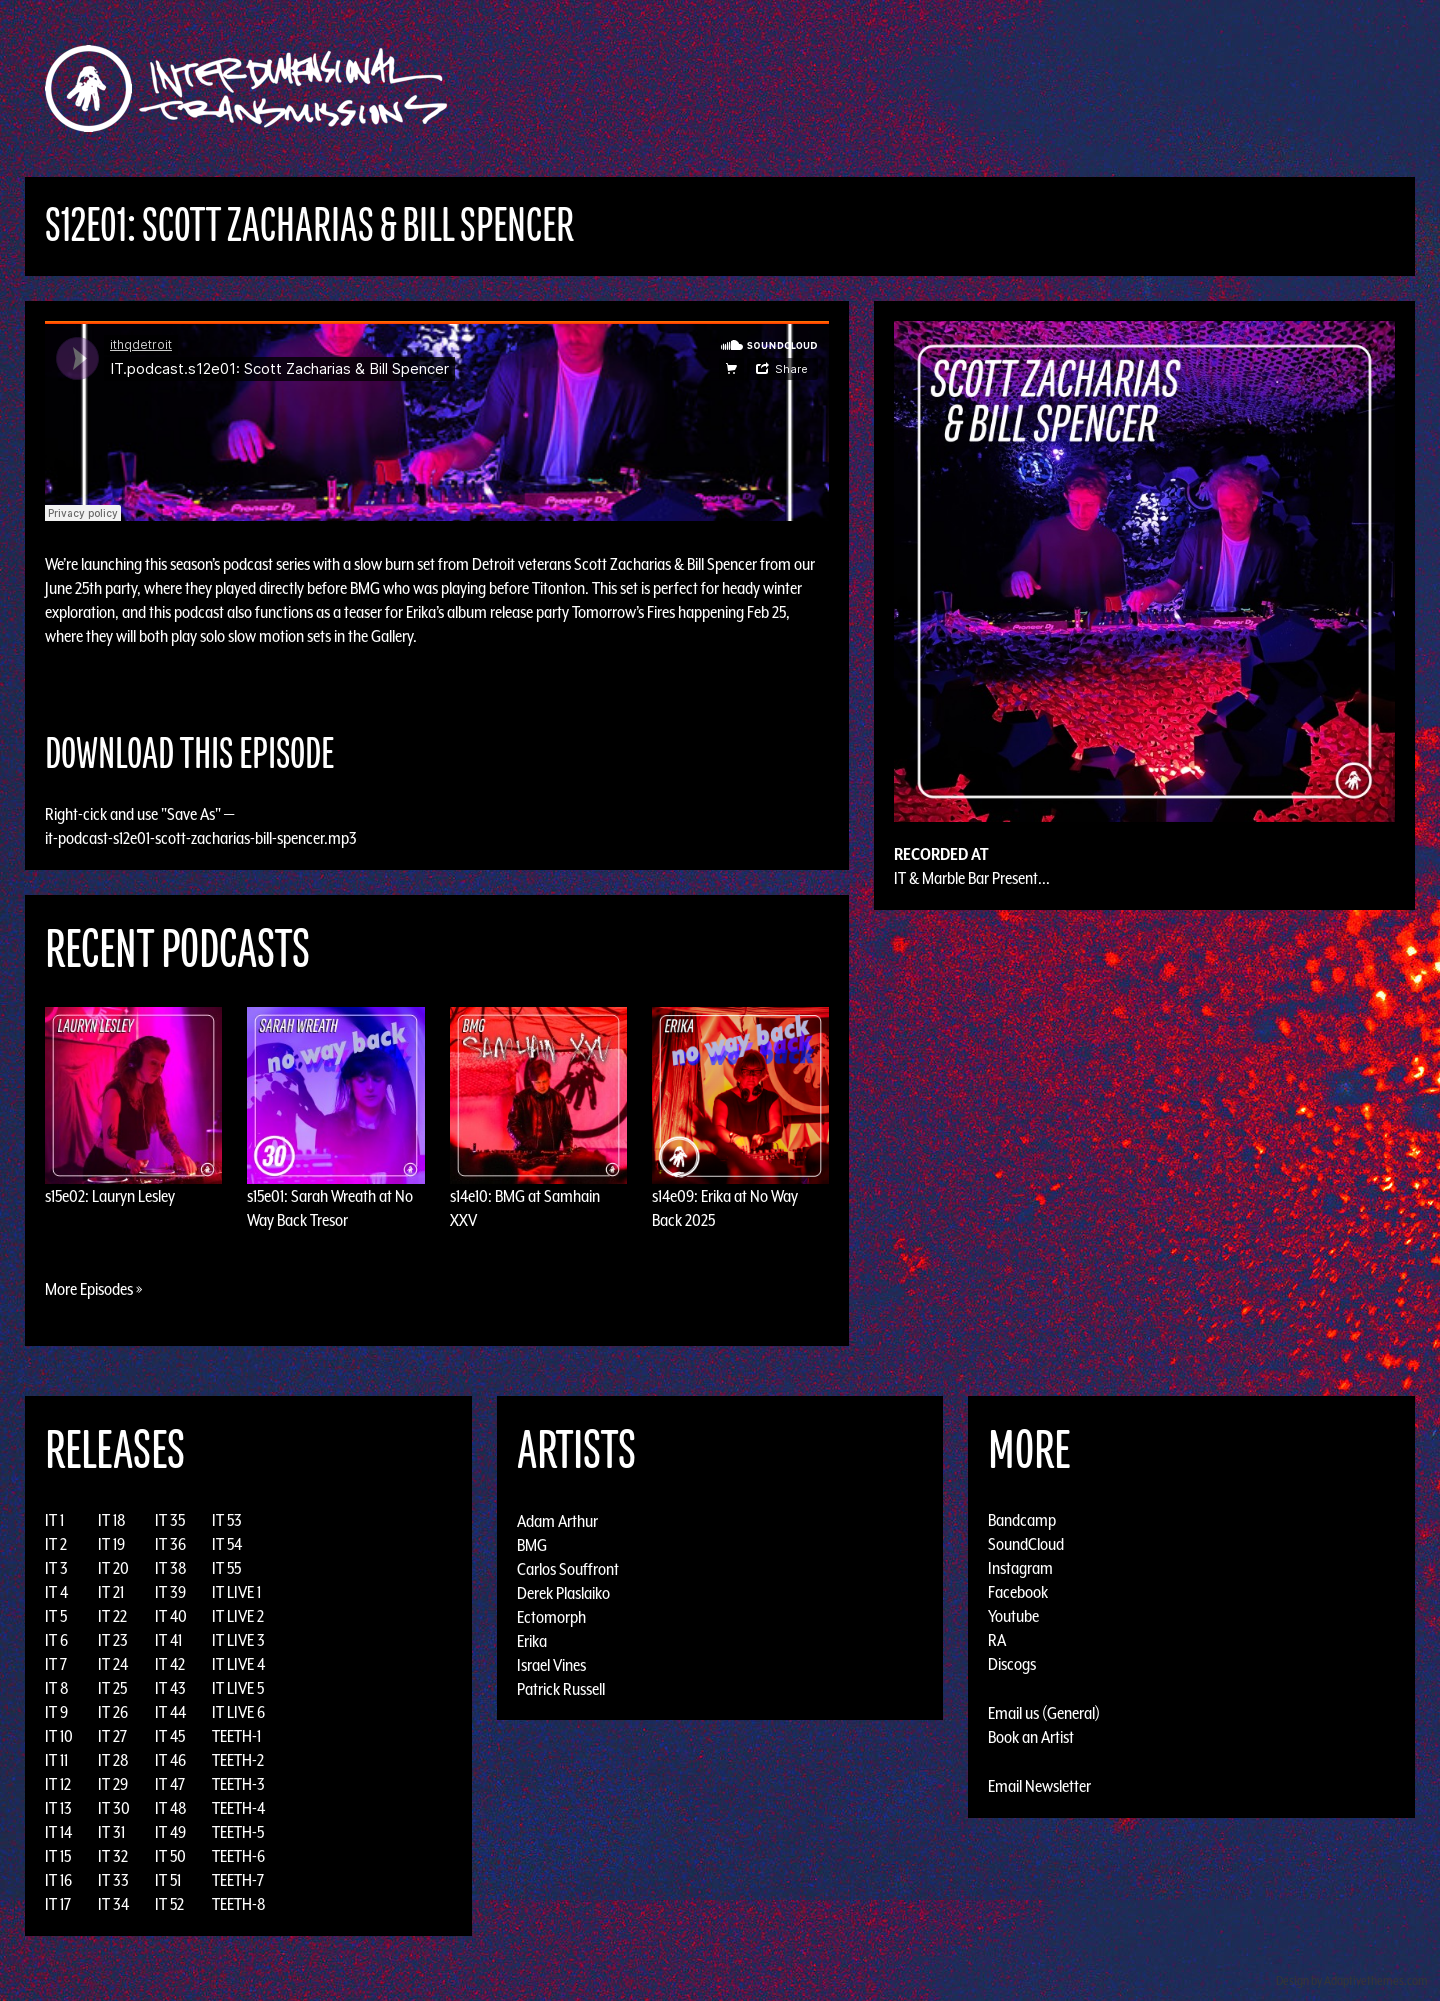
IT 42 (170, 1664)
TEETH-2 (238, 1760)
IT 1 (54, 1520)
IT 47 (170, 1784)
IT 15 (58, 1856)
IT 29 (113, 1784)
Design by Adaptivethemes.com (1352, 1980)
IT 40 (171, 1616)
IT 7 (56, 1664)
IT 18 (112, 1520)
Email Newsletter (1039, 1786)
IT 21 (111, 1592)
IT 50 (170, 1856)
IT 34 (113, 1904)
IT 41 (168, 1640)
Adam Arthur (557, 1520)
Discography (789, 88)
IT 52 (169, 1904)
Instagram (1020, 1568)
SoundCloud (1026, 1544)
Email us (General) (1044, 1713)
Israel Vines (551, 1664)
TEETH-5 (238, 1832)
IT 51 (168, 1880)
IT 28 (113, 1760)
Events (955, 88)
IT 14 (58, 1832)
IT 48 (171, 1808)
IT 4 (56, 1592)
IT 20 (113, 1568)
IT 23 (113, 1640)
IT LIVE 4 (238, 1664)
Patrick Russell (561, 1688)
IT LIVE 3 (238, 1640)
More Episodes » (94, 1289)
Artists (883, 88)
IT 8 (57, 1688)
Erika (532, 1640)
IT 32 (113, 1856)
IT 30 (114, 1808)
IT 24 (113, 1664)
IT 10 (59, 1736)
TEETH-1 (236, 1736)
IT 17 (58, 1904)
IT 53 (227, 1520)
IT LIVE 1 (236, 1592)
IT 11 (56, 1760)
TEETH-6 (238, 1856)
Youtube (1013, 1616)
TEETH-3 (238, 1784)
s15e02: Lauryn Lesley (110, 1196)
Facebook (1018, 1592)
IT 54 (227, 1544)
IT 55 (226, 1568)
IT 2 (56, 1544)
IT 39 (170, 1592)
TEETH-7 (238, 1880)
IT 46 (170, 1760)
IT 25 (112, 1688)
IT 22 (112, 1616)
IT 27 (112, 1736)
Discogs (1012, 1664)
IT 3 (56, 1568)
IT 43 (170, 1688)
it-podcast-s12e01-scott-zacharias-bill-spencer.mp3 (201, 838)
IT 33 (113, 1880)
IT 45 (170, 1736)
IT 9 (56, 1712)
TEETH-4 (238, 1808)
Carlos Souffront (568, 1568)
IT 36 (170, 1544)
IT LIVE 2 (238, 1616)
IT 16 (58, 1880)
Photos (1083, 88)
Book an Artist (1031, 1737)
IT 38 (171, 1568)
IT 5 (56, 1616)
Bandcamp (1022, 1520)
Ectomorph (551, 1616)
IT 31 (111, 1832)
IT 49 (170, 1832)
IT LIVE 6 (238, 1712)
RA (997, 1640)
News (1019, 88)
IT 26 (113, 1712)
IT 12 (58, 1784)
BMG (532, 1544)
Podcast (1159, 88)
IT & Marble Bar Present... (972, 878)
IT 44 (170, 1712)
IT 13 (58, 1808)
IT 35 (170, 1520)
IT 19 (111, 1544)
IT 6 (56, 1640)
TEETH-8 (239, 1904)
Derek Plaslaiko (563, 1592)
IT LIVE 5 (238, 1688)
